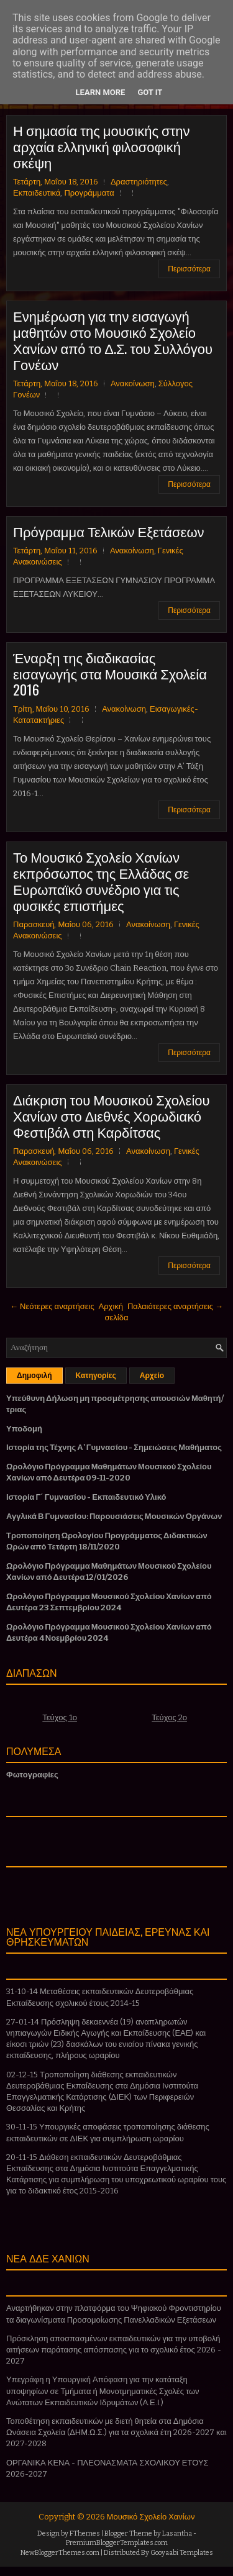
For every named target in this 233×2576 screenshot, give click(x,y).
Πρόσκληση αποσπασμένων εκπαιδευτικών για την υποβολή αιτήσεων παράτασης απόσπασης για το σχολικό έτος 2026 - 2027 (113, 2349)
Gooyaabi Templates (181, 2553)
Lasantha (177, 2533)
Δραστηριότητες (139, 181)
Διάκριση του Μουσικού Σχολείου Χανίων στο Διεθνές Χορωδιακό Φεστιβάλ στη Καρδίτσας (111, 1115)
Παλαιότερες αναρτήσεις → (175, 1306)
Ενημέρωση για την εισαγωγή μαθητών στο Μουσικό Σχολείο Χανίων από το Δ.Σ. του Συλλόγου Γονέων (112, 339)
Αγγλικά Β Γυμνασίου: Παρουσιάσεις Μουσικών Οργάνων (114, 1516)
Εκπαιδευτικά (36, 192)
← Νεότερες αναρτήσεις (52, 1306)
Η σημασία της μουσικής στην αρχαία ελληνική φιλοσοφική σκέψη (101, 146)
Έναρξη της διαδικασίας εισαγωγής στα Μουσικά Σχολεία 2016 (110, 673)
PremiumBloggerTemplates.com (117, 2543)
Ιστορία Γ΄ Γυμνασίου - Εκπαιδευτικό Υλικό (86, 1497)
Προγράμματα (89, 192)
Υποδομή (24, 1428)
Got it (149, 92)
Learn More (101, 92)
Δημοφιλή (34, 1375)
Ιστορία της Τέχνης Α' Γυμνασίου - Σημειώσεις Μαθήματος (114, 1447)
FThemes (85, 2533)
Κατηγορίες (96, 1375)
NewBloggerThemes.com (60, 2553)
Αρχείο (152, 1375)
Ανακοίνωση (133, 383)
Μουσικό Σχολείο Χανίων (151, 2516)
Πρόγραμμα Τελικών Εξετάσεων (108, 531)
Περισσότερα (189, 269)
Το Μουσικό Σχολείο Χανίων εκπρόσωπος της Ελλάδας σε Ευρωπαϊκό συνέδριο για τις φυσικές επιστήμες (101, 880)
